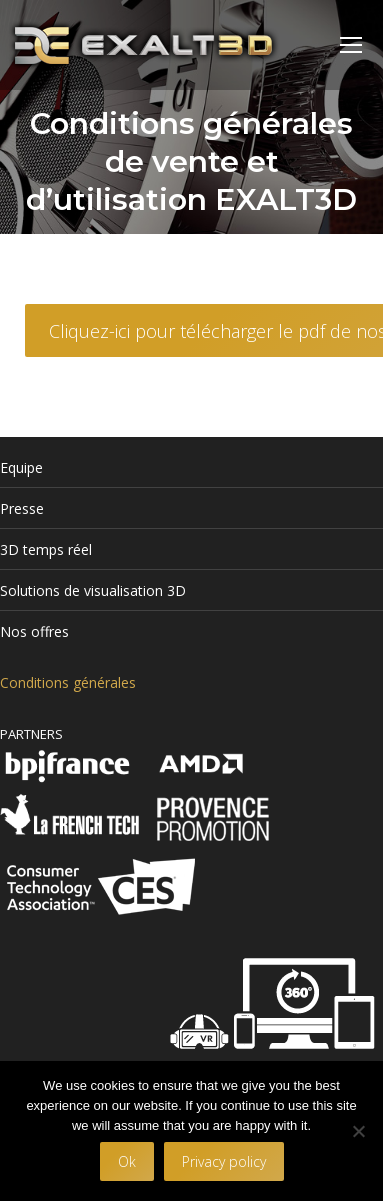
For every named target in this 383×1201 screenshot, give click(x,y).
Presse (22, 508)
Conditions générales (68, 682)
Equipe (21, 467)
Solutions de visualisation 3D (93, 590)
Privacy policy (224, 1161)
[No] (358, 1131)
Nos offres (34, 631)
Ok (127, 1161)
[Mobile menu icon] (351, 45)
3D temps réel (46, 549)
